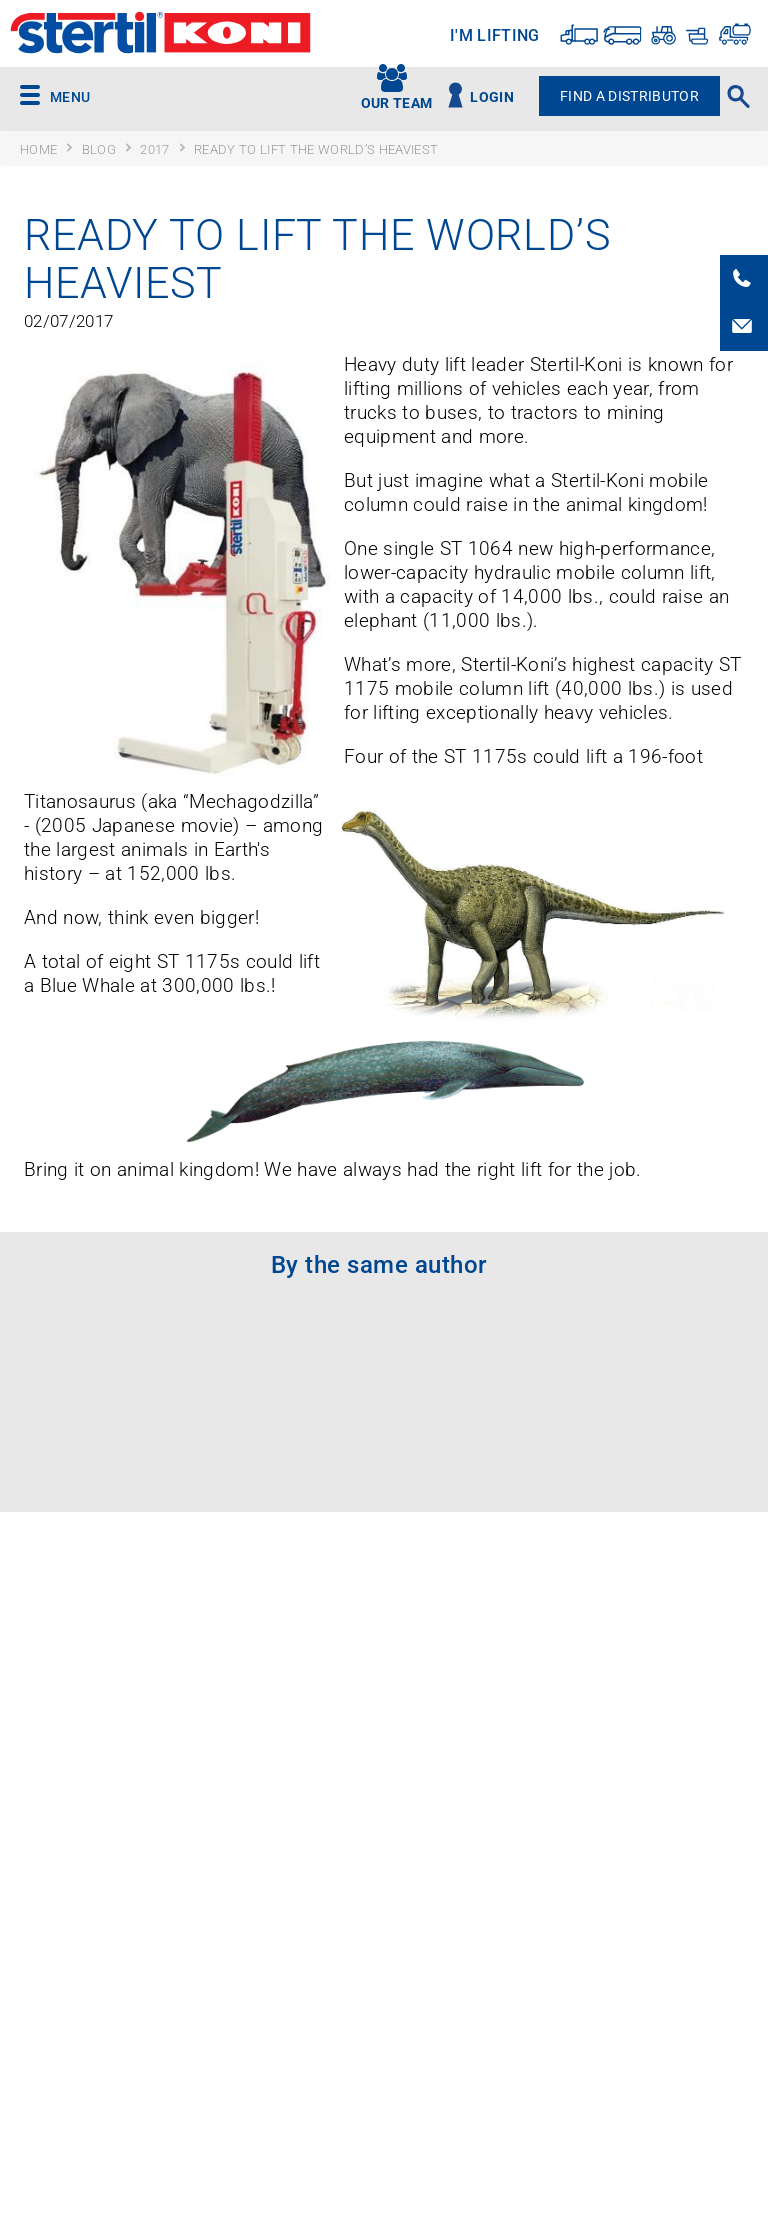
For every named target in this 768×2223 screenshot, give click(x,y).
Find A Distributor (629, 96)
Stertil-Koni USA (160, 35)
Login (492, 97)
